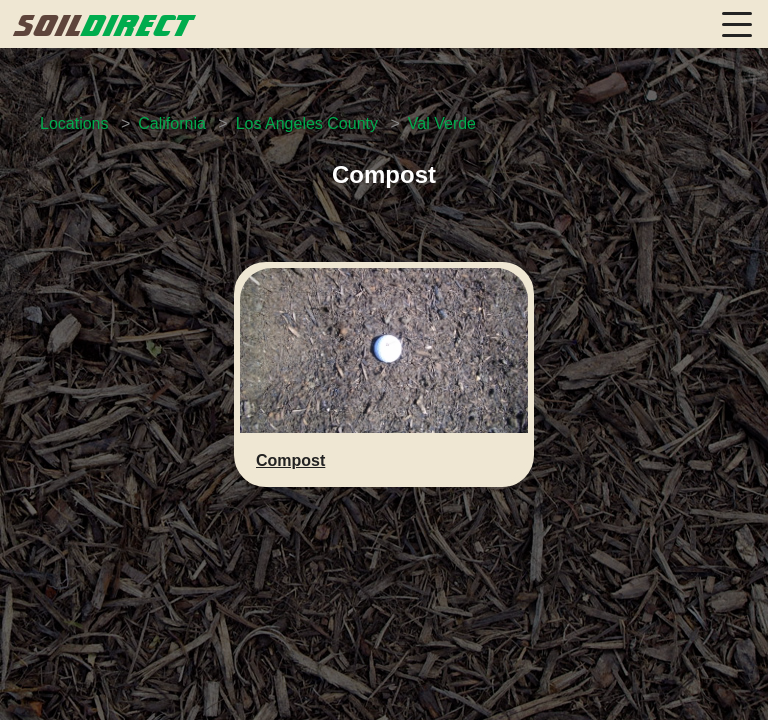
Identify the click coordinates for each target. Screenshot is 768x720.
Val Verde (442, 123)
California (172, 123)
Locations (74, 123)
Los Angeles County (307, 123)
